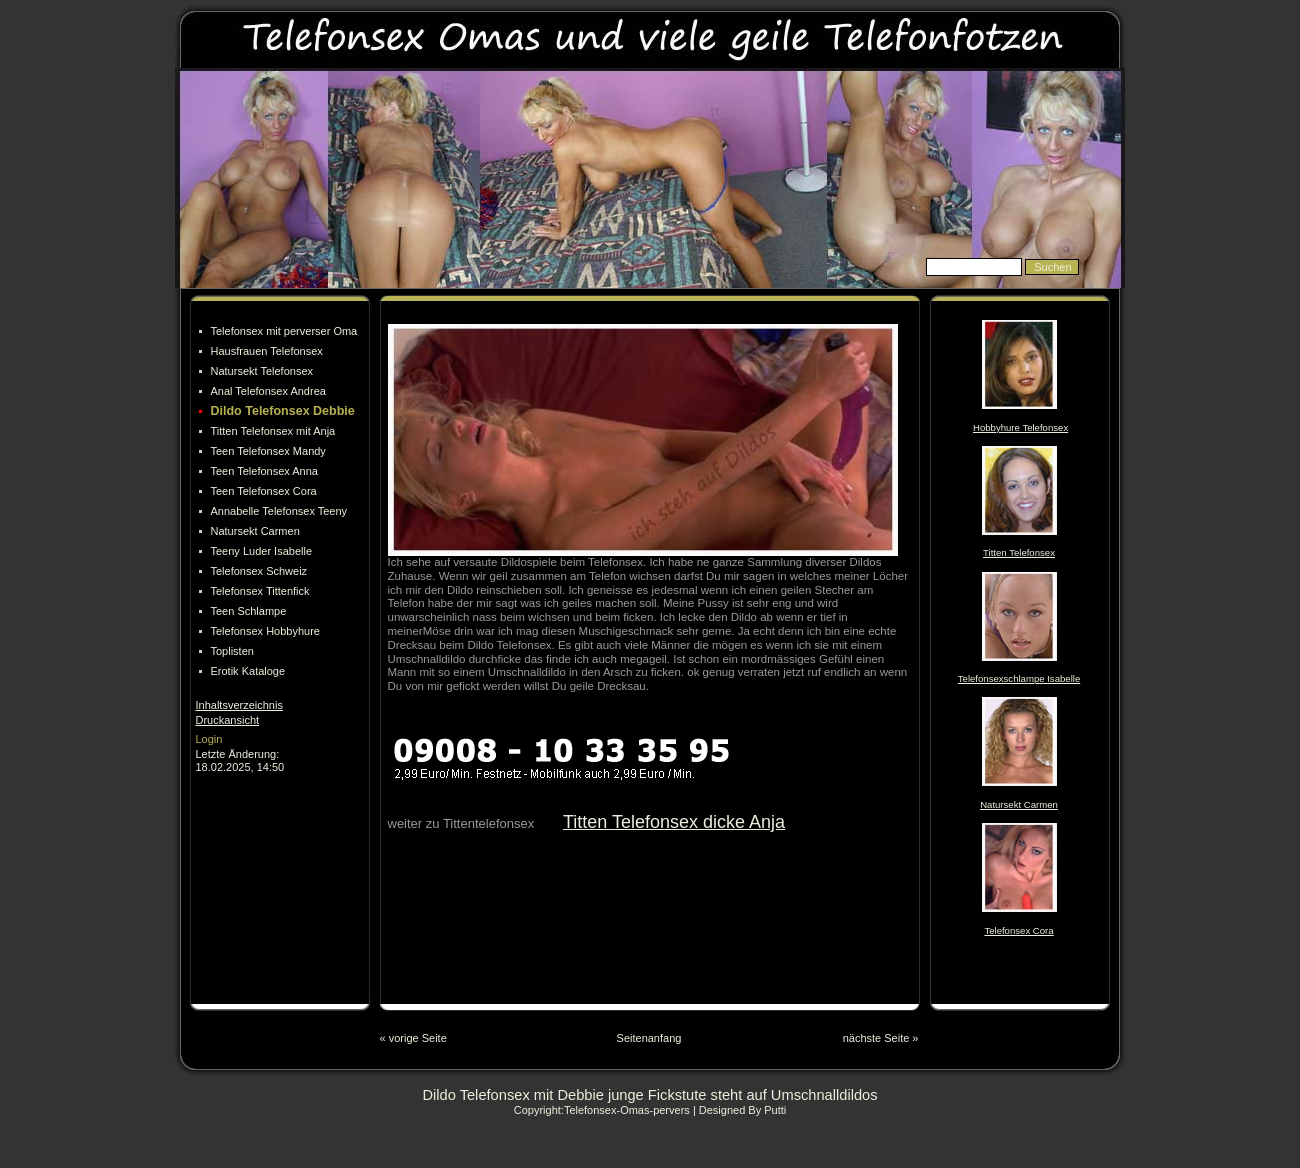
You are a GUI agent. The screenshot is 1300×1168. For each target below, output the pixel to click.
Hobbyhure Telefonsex (1020, 427)
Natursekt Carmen (255, 531)
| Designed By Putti (739, 1110)
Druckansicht (228, 720)
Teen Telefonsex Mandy (268, 451)
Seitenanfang (649, 1038)
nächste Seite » (881, 1038)
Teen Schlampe (249, 611)
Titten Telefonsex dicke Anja (674, 822)
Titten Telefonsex (1019, 552)
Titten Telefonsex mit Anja (273, 431)
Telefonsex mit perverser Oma (284, 331)
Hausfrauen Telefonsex (267, 351)
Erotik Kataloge (248, 671)
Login (209, 739)
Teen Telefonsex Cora (264, 491)
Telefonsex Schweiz (259, 571)
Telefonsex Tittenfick (260, 591)
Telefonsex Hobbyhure (265, 631)
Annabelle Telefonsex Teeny (279, 511)
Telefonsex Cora (1018, 930)
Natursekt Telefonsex (262, 371)
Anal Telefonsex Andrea (268, 391)
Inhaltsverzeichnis (239, 705)
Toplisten (232, 651)
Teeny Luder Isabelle (262, 551)
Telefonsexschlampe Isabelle (1019, 678)
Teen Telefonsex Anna (264, 471)
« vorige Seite (413, 1038)
